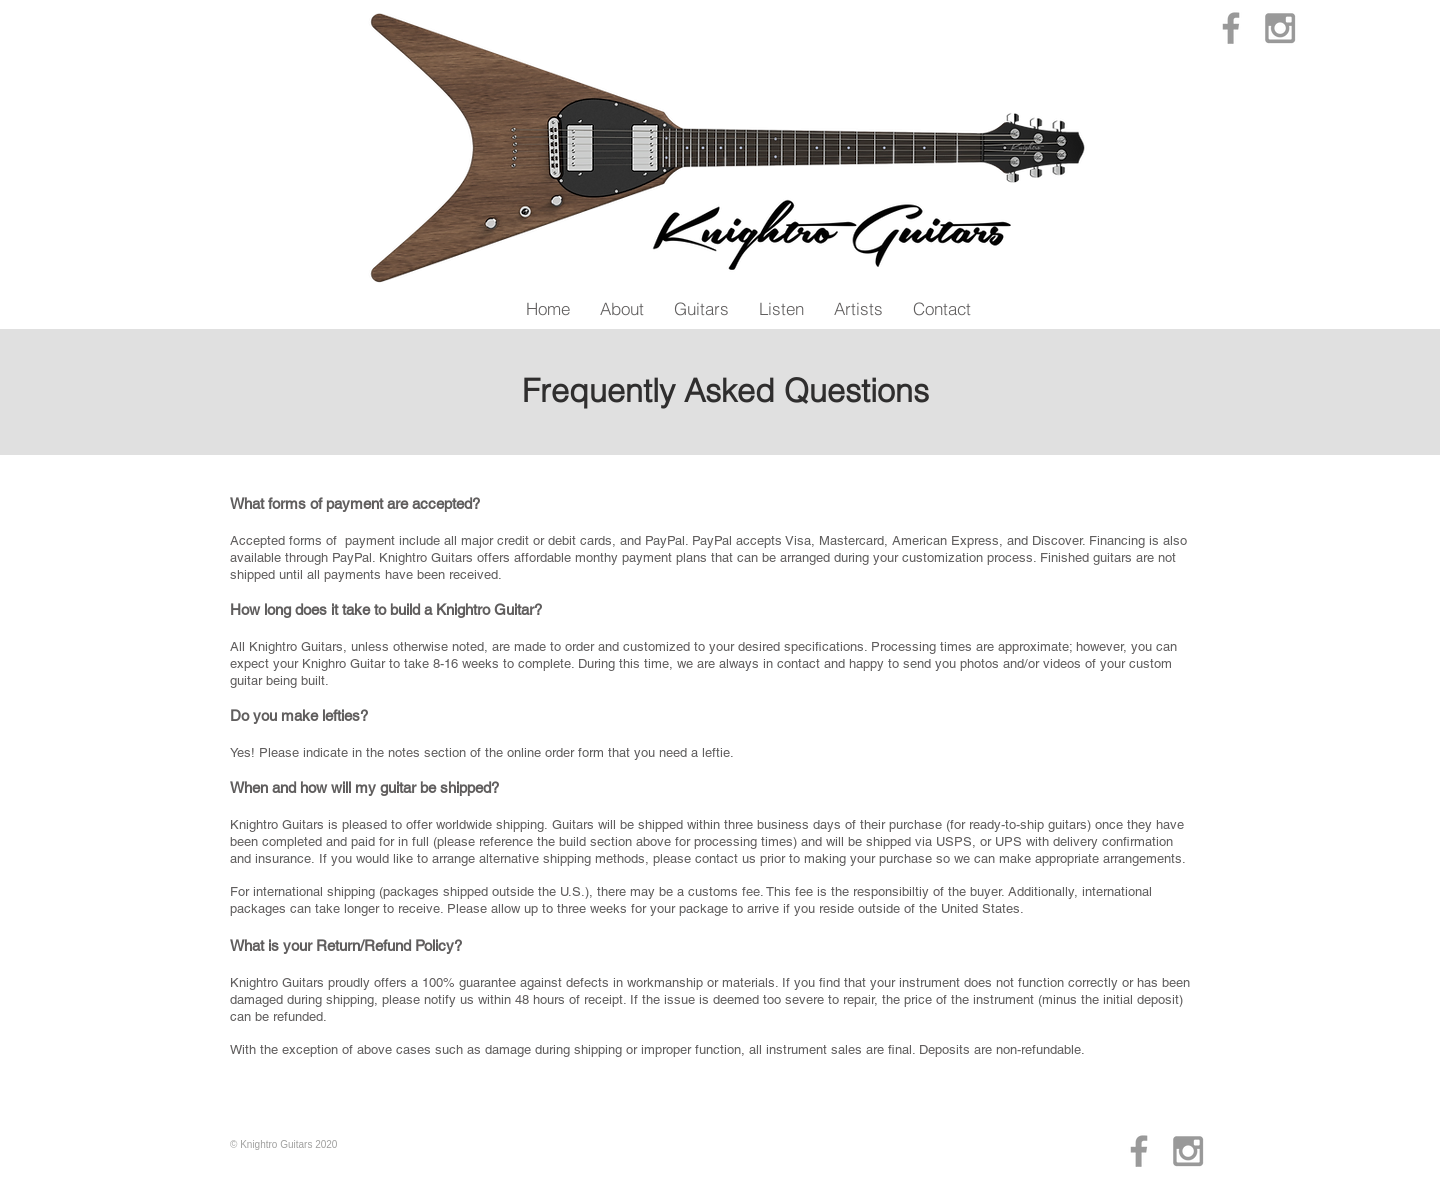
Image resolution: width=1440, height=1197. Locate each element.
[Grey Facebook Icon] (1231, 28)
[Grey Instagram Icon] (1280, 28)
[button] (622, 308)
